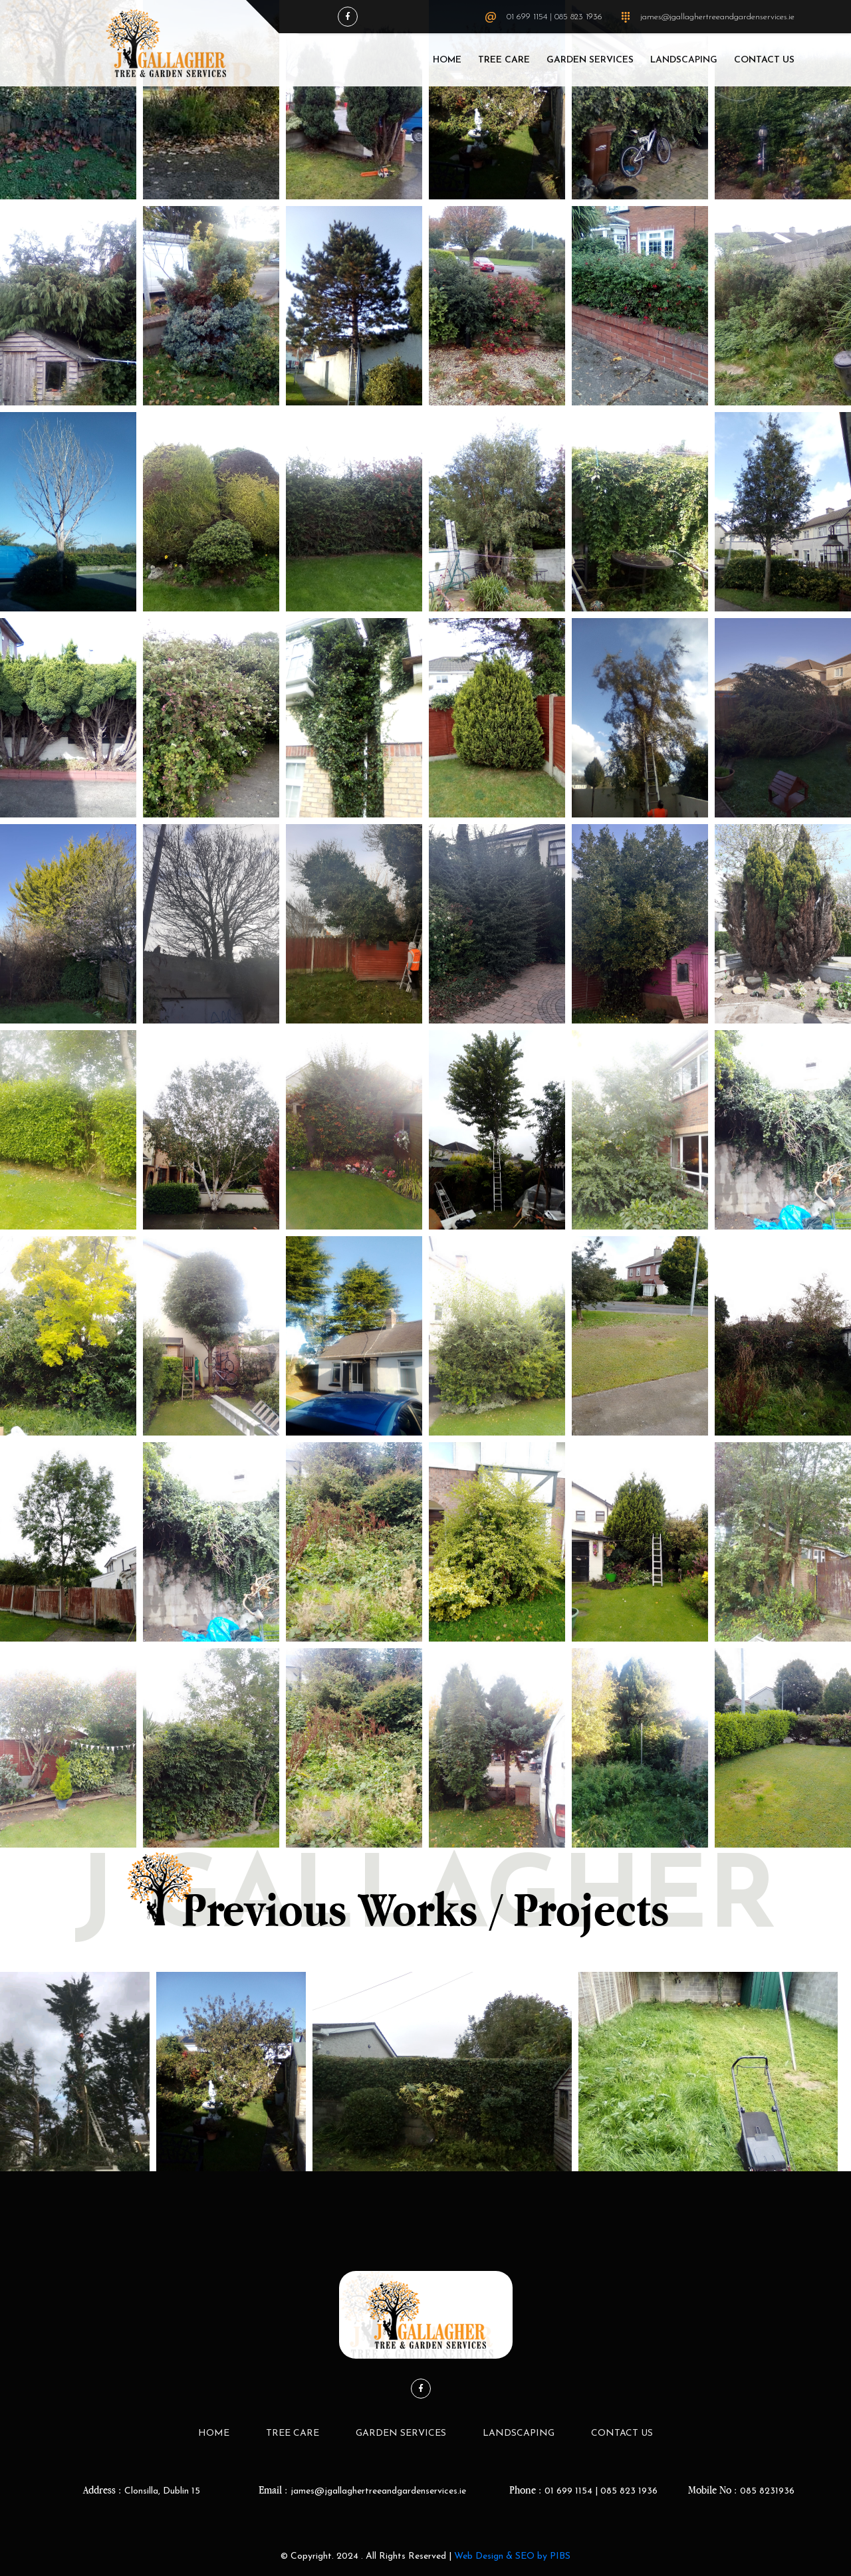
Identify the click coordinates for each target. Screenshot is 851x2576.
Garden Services (590, 60)
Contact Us (764, 60)
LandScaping (683, 60)
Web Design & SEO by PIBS (512, 2556)
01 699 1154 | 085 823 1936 (554, 17)
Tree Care (504, 60)
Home (447, 60)
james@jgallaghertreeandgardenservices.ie (717, 17)
